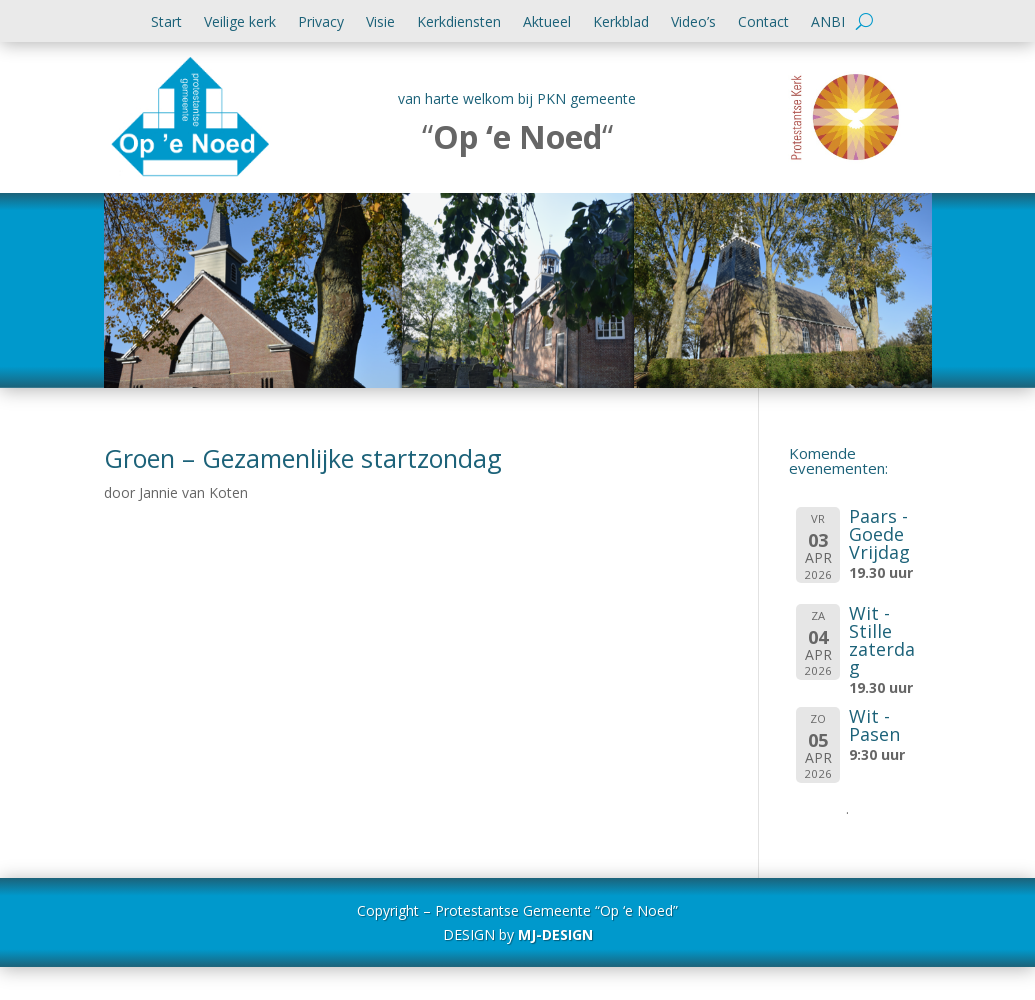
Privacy (321, 23)
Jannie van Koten (193, 492)
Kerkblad (621, 23)
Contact (763, 23)
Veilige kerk (240, 23)
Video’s (693, 23)
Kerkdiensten (459, 23)
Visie (380, 23)
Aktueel (547, 23)
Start (166, 23)
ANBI (828, 23)
